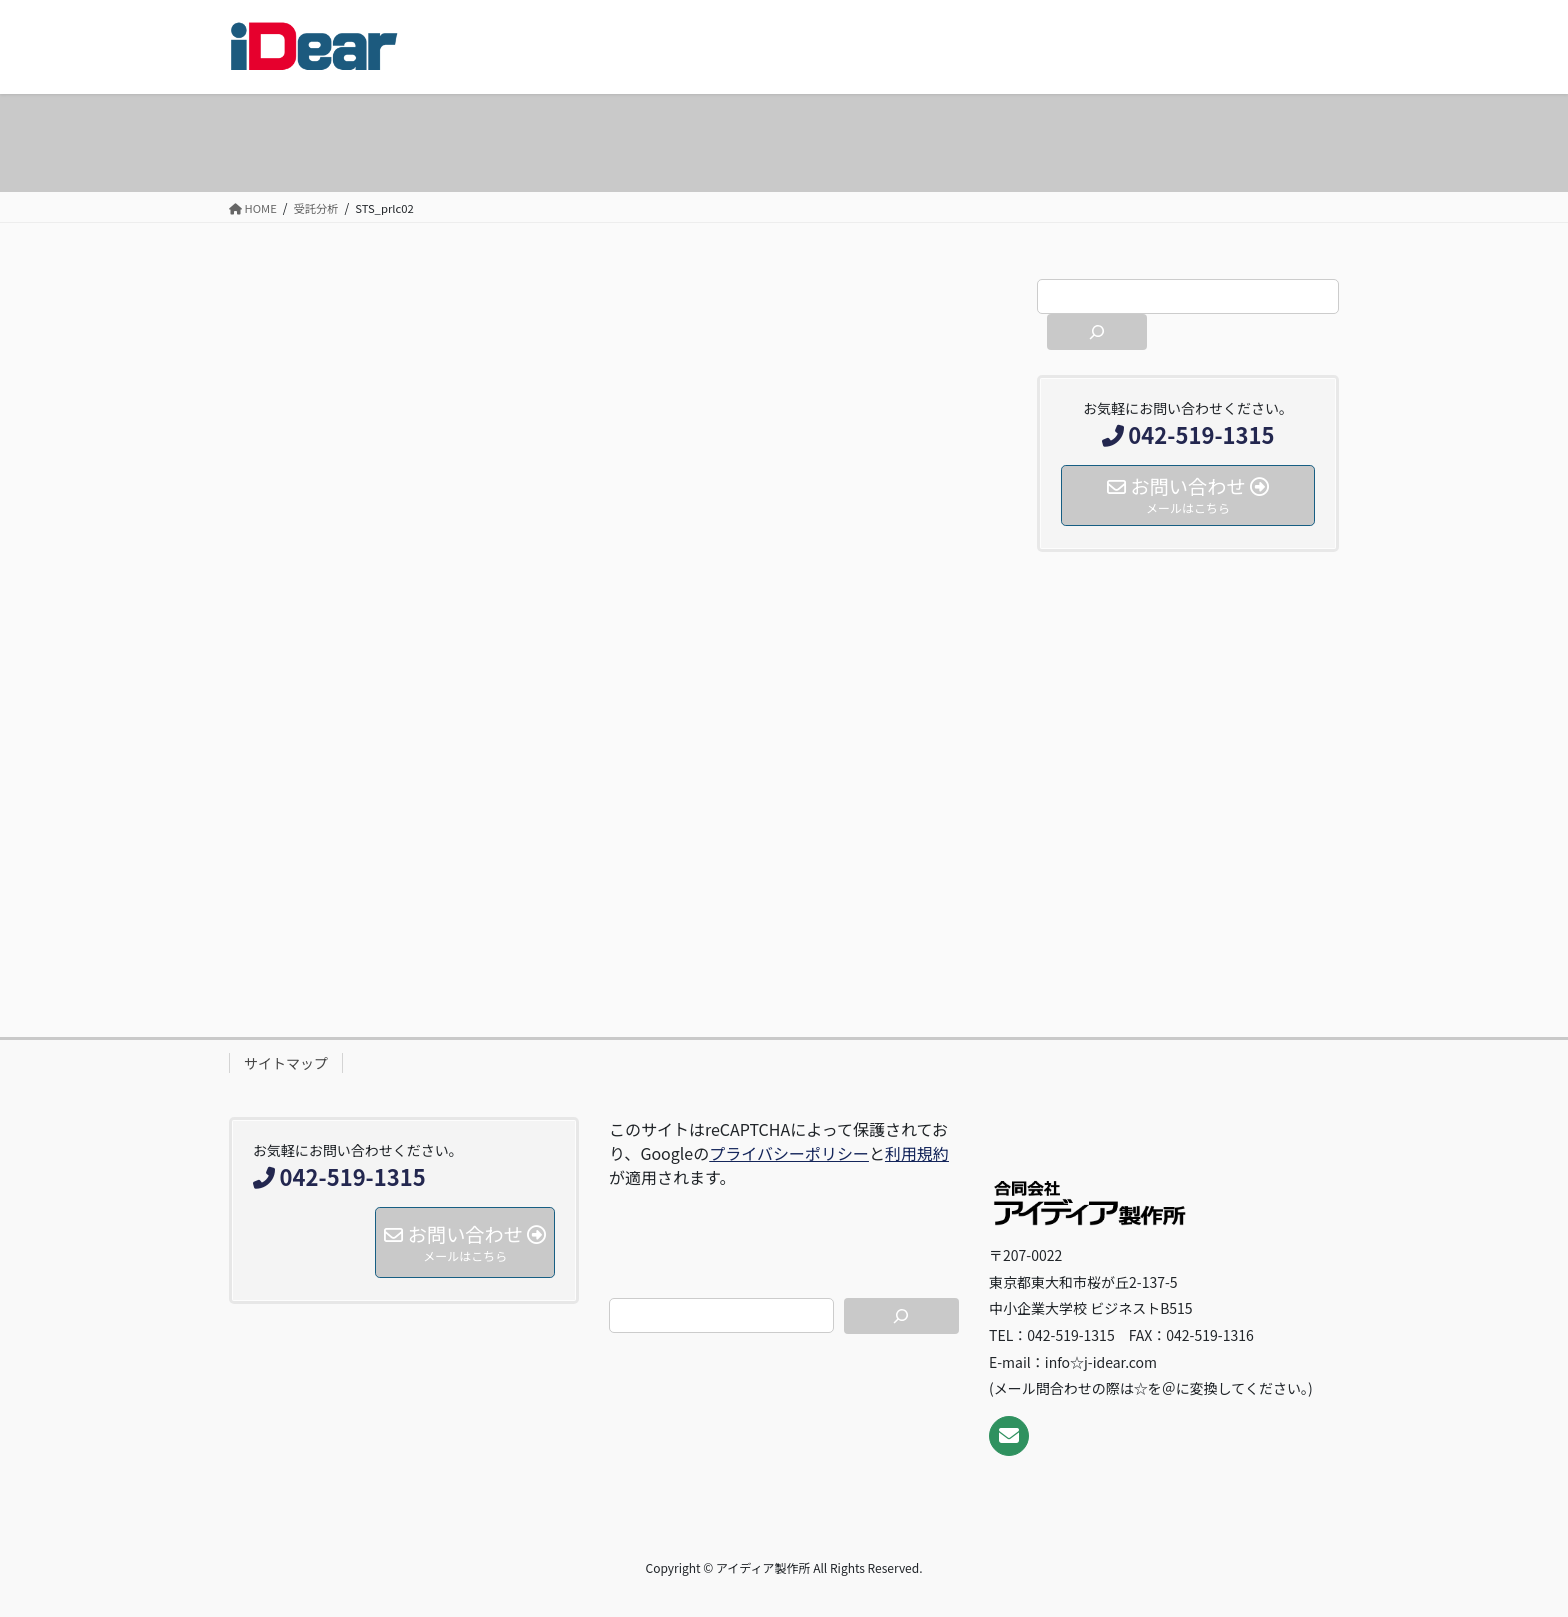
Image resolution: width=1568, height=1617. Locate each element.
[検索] (1097, 332)
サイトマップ (286, 1063)
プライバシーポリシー (789, 1153)
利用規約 (917, 1153)
